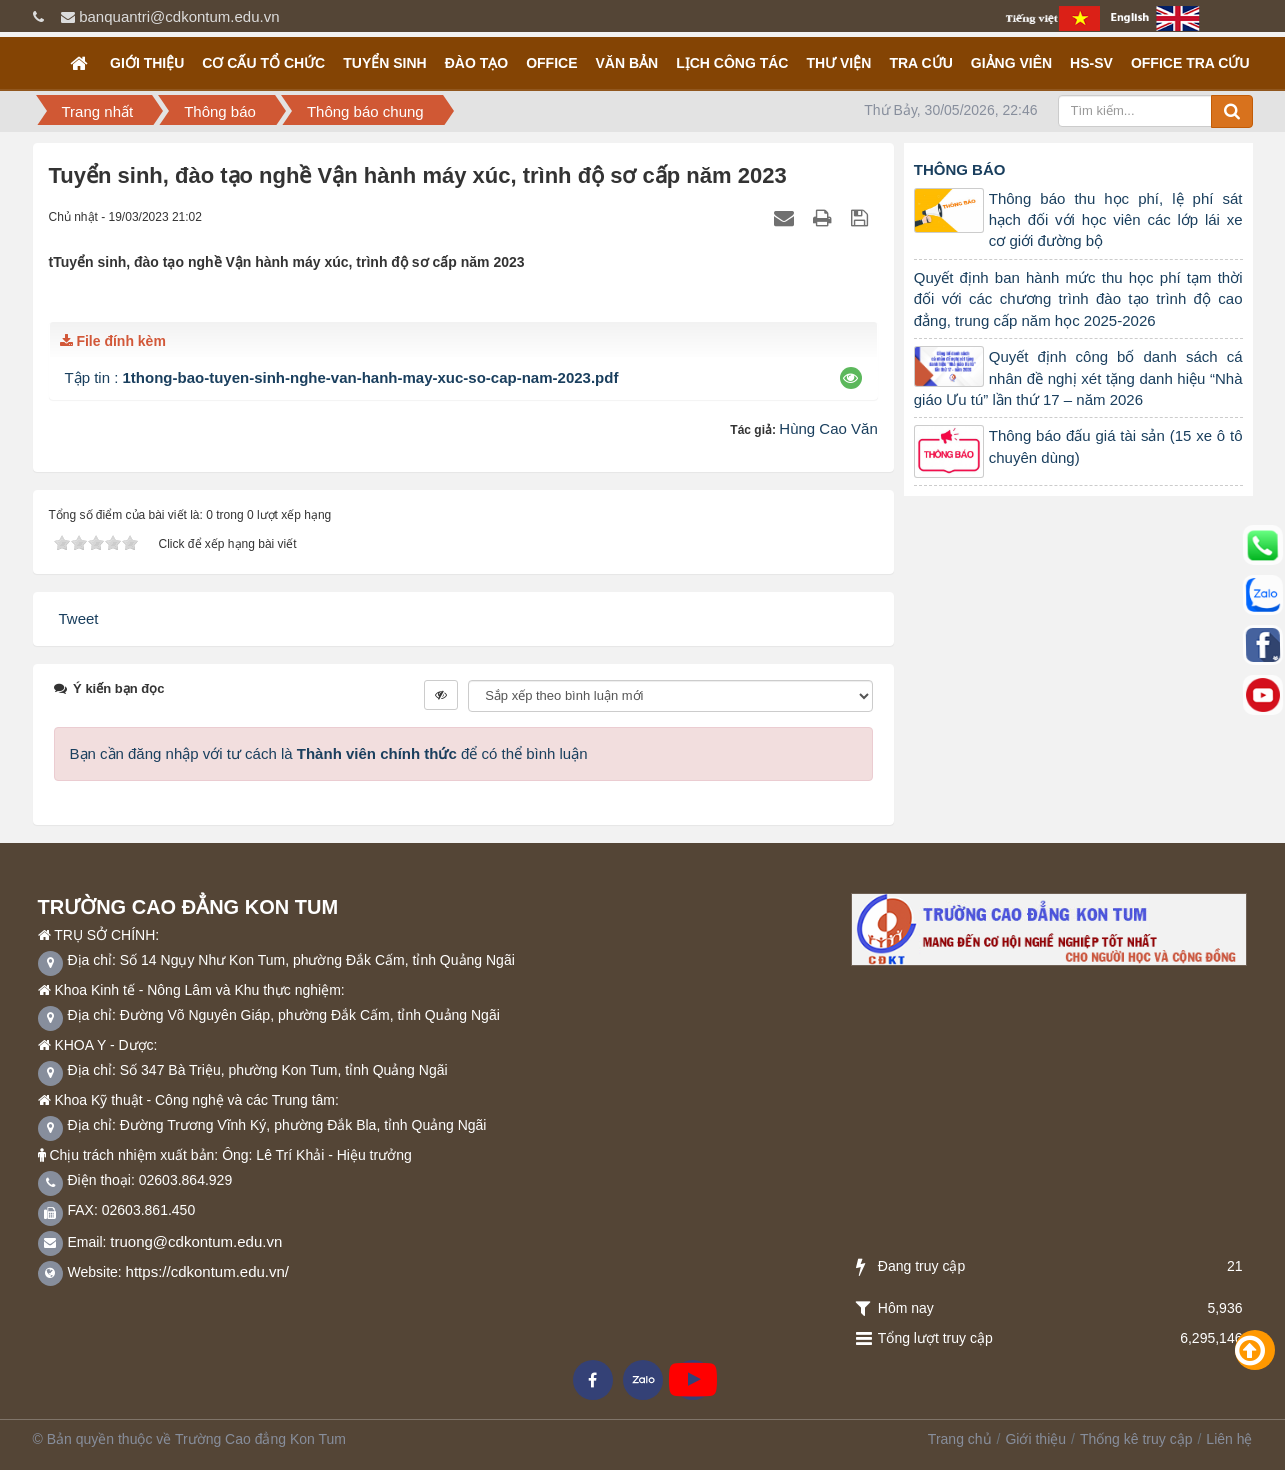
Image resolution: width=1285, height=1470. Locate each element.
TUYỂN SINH (384, 63)
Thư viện (838, 63)
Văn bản (626, 63)
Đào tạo (476, 63)
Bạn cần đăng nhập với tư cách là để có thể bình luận (329, 753)
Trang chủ (960, 1439)
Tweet (79, 618)
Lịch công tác (732, 63)
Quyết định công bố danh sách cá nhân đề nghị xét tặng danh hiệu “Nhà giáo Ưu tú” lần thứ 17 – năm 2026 (1078, 378)
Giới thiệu (147, 63)
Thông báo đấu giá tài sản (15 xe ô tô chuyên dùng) (1116, 446)
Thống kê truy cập (1136, 1439)
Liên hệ (1229, 1439)
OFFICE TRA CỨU (1190, 63)
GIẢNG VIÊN (1011, 63)
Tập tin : (342, 377)
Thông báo (960, 169)
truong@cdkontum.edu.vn (196, 1241)
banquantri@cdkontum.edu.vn (179, 16)
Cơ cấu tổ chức (263, 63)
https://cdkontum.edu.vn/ (207, 1271)
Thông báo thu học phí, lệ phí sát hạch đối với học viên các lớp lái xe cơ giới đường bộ (1116, 220)
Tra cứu (920, 63)
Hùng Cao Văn (828, 428)
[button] (850, 377)
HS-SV (1091, 63)
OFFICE (551, 63)
